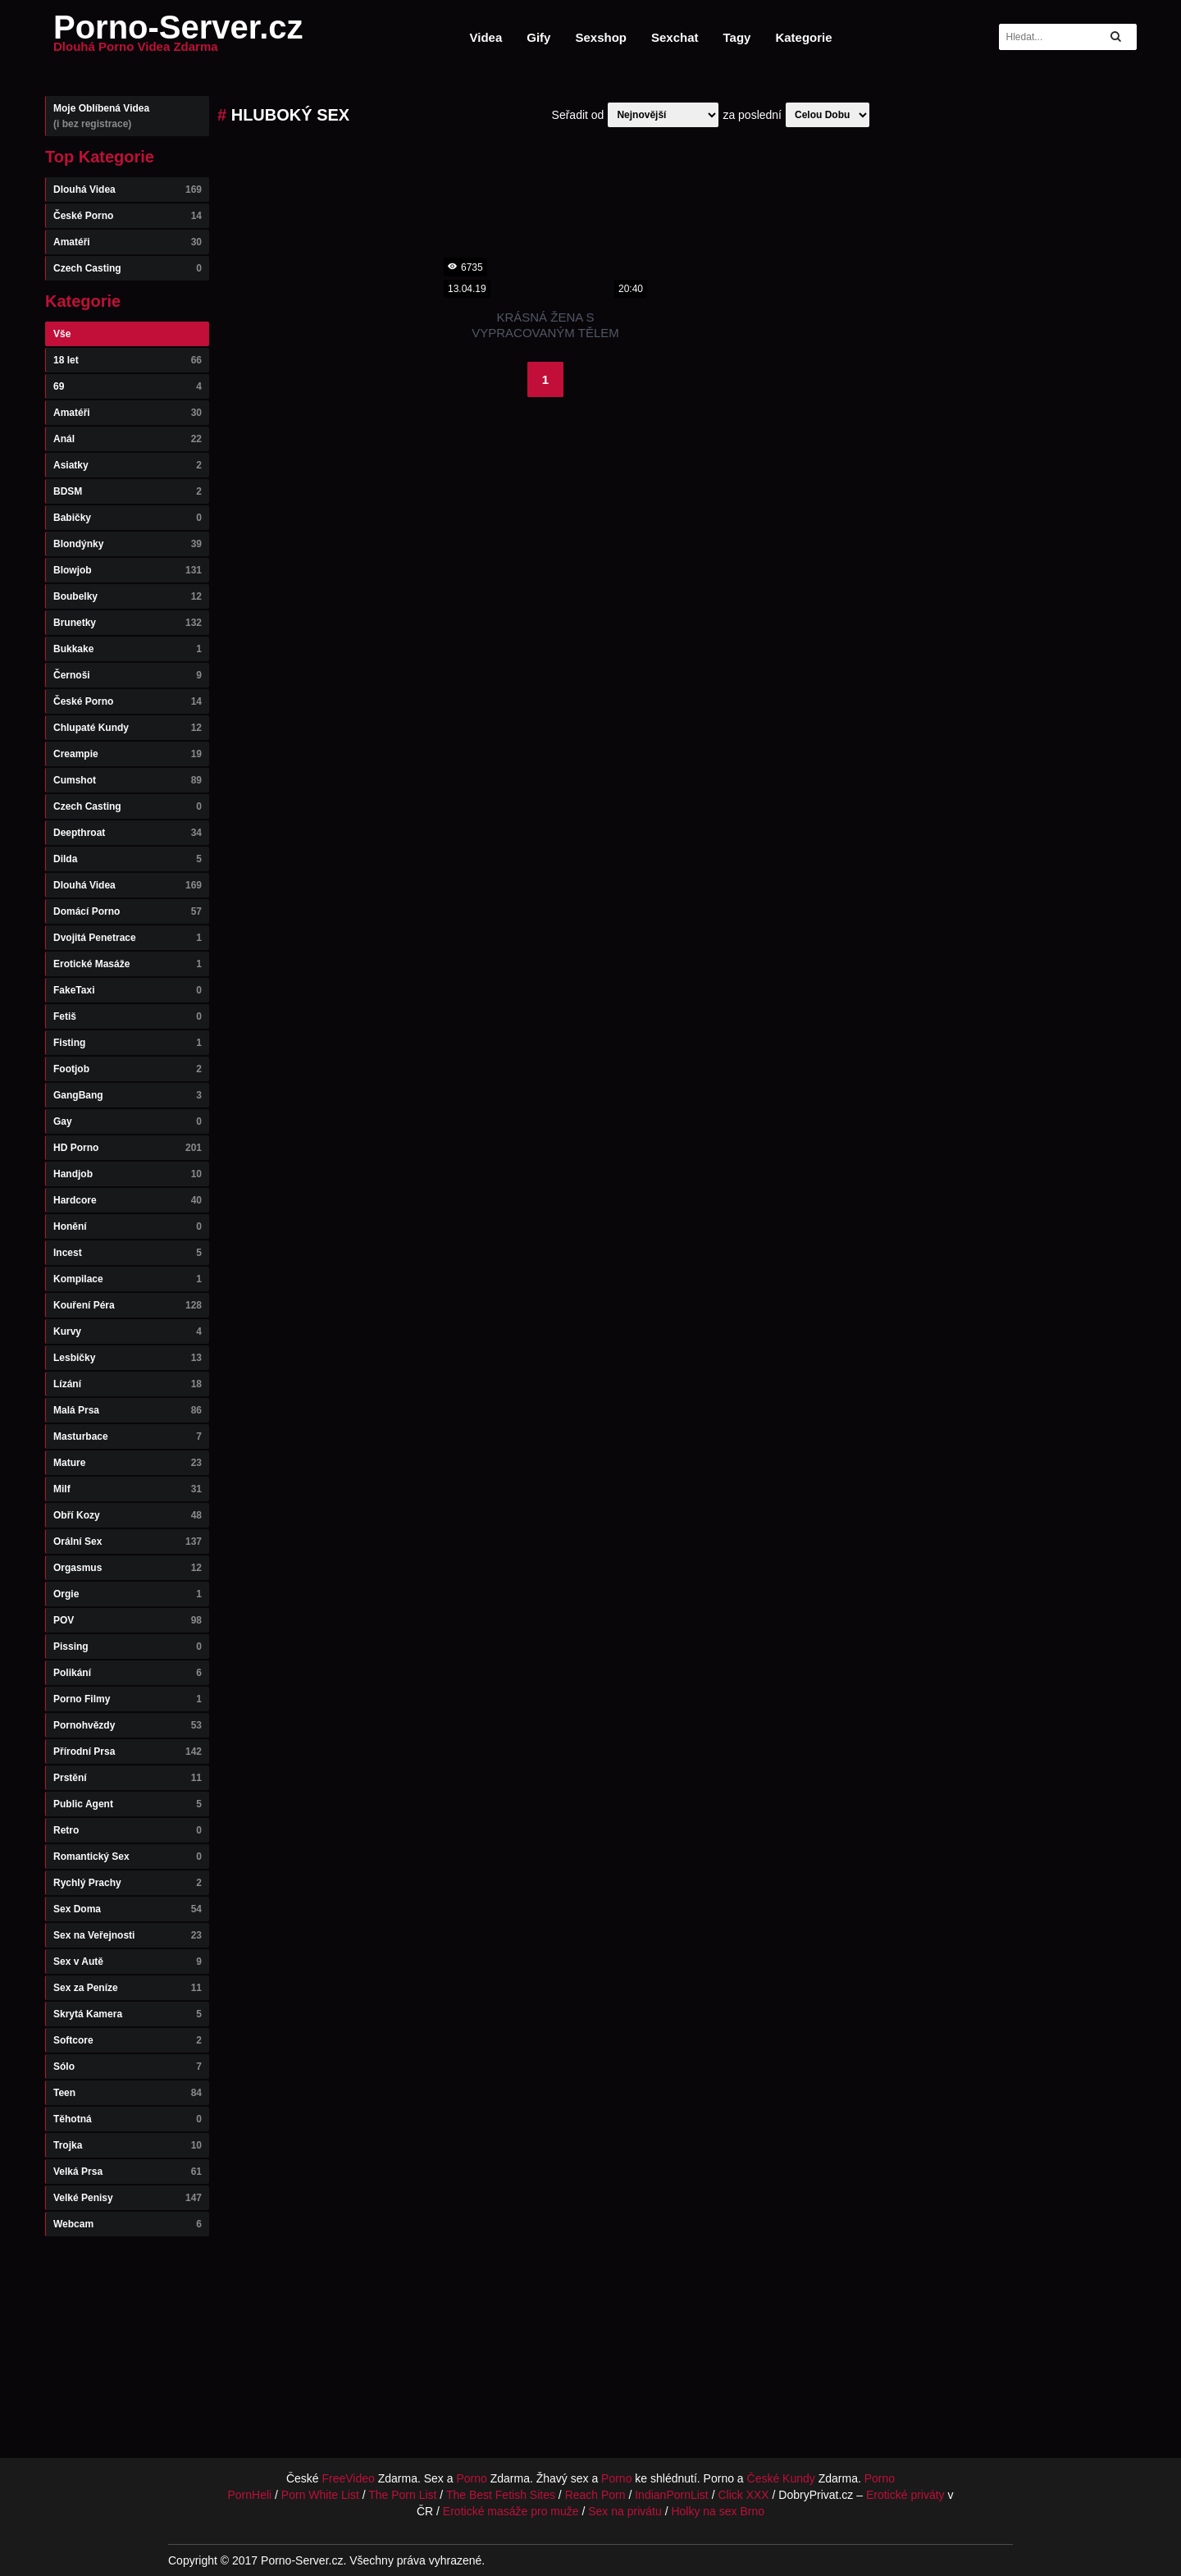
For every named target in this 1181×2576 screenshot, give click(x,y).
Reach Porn (595, 2494)
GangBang (127, 1095)
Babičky (127, 517)
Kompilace (127, 1279)
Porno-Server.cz (178, 37)
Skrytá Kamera (127, 2014)
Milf (127, 1489)
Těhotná (127, 2119)
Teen (127, 2093)
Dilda (127, 859)
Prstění (127, 1778)
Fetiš (127, 1016)
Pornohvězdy (127, 1725)
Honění (127, 1226)
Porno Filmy (127, 1699)
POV (127, 1620)
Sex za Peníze (127, 1988)
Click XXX (743, 2494)
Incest (127, 1252)
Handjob (127, 1174)
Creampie (127, 754)
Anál (127, 439)
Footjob (127, 1069)
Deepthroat (127, 832)
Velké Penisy (127, 2198)
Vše (62, 334)
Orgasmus (127, 1567)
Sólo (127, 2066)
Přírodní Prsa (127, 1751)
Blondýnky (127, 544)
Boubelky (127, 596)
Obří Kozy (127, 1515)
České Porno (127, 216)
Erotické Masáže (127, 964)
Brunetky (127, 622)
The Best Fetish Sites (500, 2494)
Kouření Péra (127, 1305)
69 (127, 386)
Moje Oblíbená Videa (127, 116)
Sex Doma (127, 1909)
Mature (127, 1462)
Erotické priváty (905, 2494)
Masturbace (127, 1436)
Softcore (127, 2040)
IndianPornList (672, 2494)
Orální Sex (127, 1541)
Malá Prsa (127, 1410)
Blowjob (127, 570)
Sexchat (675, 37)
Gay (127, 1121)
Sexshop (601, 37)
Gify (538, 37)
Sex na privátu (625, 2511)
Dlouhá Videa (127, 189)
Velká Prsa (127, 2171)
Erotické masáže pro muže (511, 2511)
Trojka (127, 2145)
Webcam (127, 2224)
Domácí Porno (127, 911)
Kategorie (803, 37)
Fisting (127, 1042)
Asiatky (127, 465)
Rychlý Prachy (127, 1883)
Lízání (127, 1384)
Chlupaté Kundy (127, 727)
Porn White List (320, 2494)
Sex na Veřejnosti (127, 1935)
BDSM (127, 491)
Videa (486, 37)
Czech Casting (127, 268)
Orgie (127, 1594)
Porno (471, 2478)
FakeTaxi (127, 990)
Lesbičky (127, 1357)
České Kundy (781, 2478)
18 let (127, 360)
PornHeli (249, 2494)
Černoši (127, 675)
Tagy (737, 37)
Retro (127, 1830)
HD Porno (127, 1147)
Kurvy (127, 1331)
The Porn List (402, 2494)
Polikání (127, 1673)
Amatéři (127, 242)
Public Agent (127, 1804)
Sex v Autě (127, 1961)
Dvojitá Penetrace (127, 937)
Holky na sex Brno (717, 2511)
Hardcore (127, 1200)
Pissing (127, 1646)
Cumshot (127, 780)
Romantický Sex (127, 1856)
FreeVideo (348, 2478)
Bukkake (127, 649)
